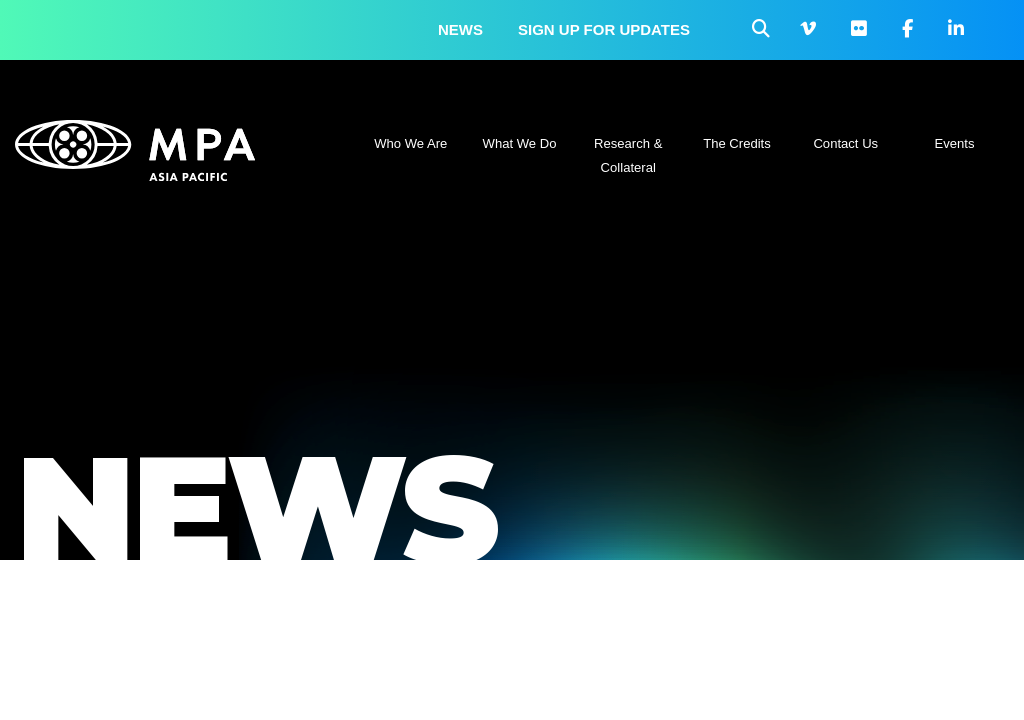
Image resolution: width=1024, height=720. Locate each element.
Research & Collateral (628, 155)
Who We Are (410, 143)
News (460, 29)
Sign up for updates (604, 29)
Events (955, 143)
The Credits (737, 143)
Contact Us (845, 143)
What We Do (520, 143)
